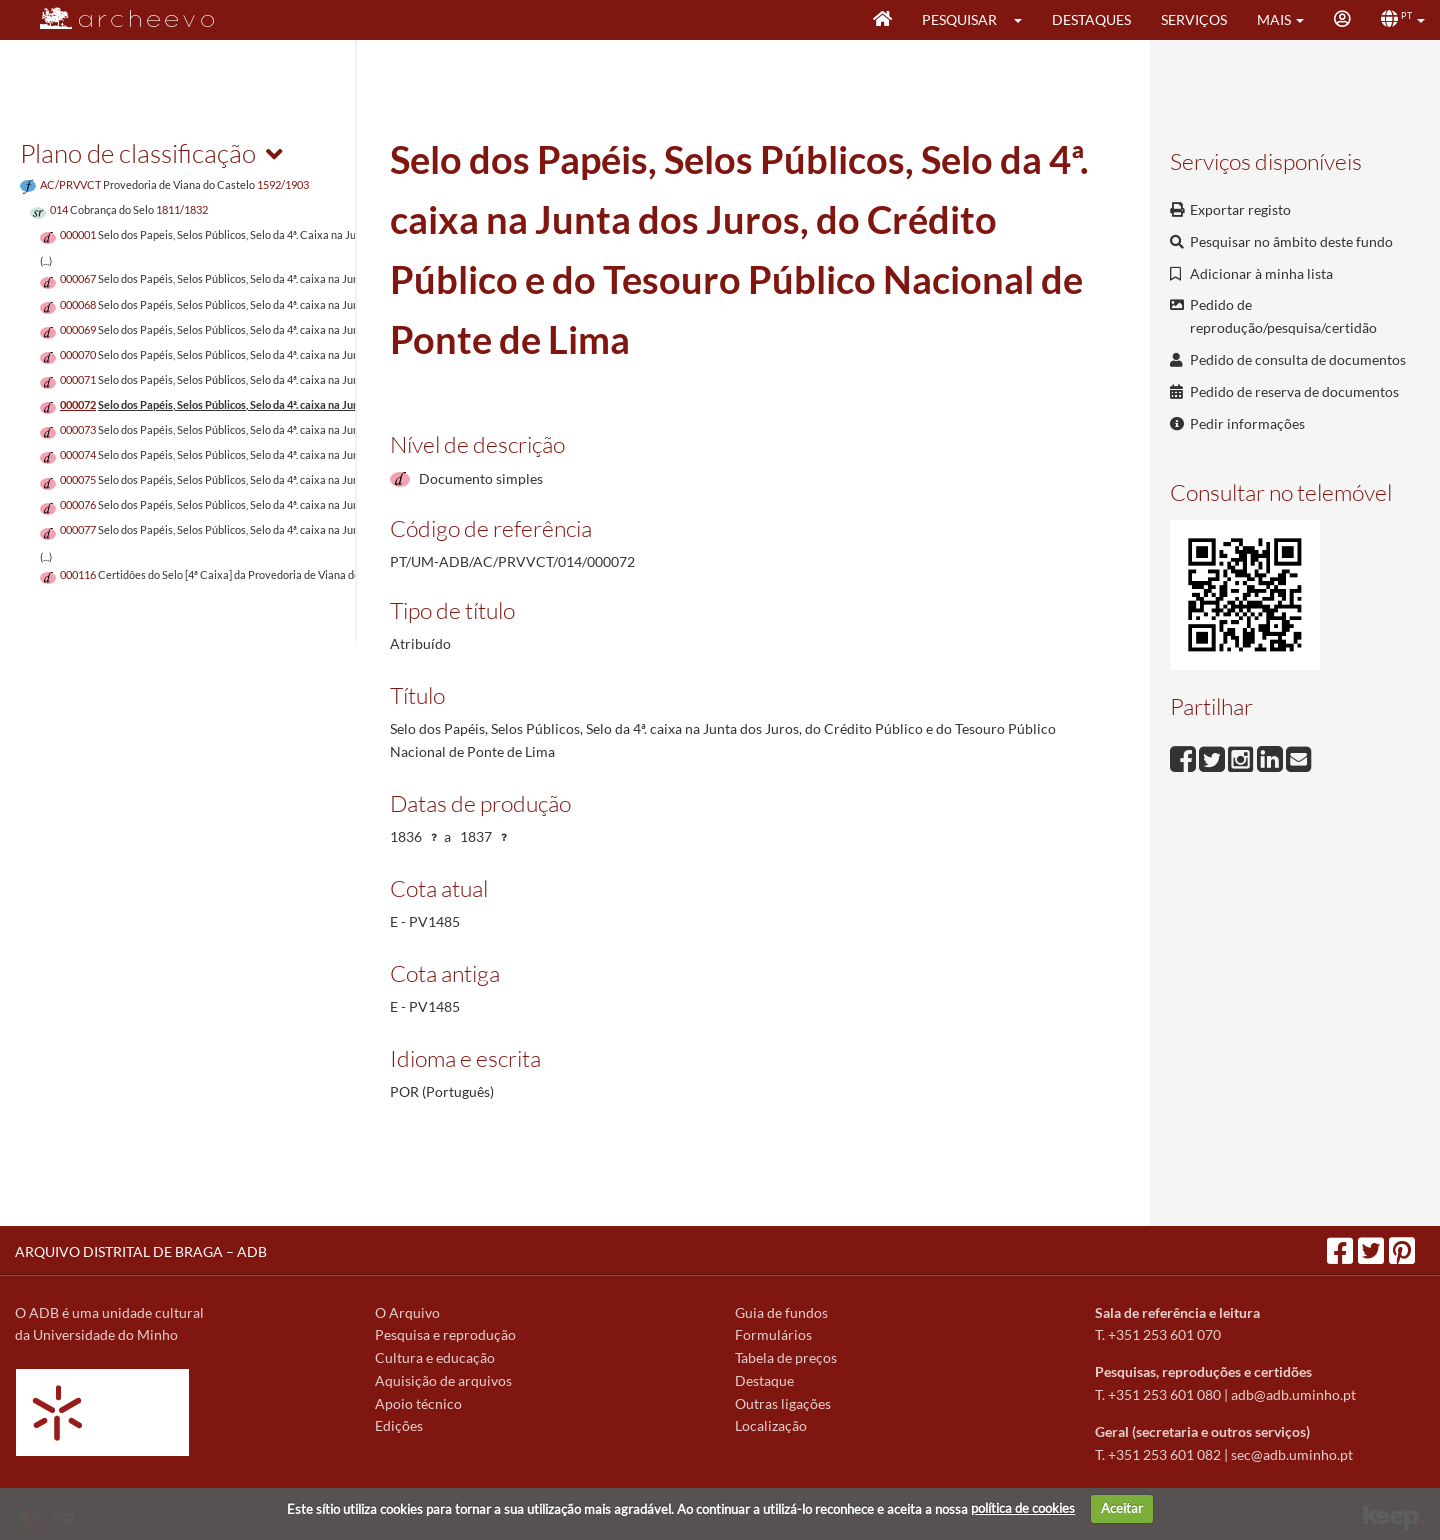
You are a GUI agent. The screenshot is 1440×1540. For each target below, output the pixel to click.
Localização (771, 1425)
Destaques (1091, 19)
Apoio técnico (418, 1403)
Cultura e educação (435, 1357)
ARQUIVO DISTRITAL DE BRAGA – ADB (141, 1251)
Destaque (764, 1380)
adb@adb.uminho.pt (1293, 1394)
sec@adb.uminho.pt (1292, 1454)
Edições (399, 1425)
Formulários (773, 1334)
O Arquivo (407, 1312)
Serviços (1194, 19)
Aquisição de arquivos (443, 1380)
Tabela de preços (786, 1357)
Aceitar (1122, 1508)
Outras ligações (783, 1403)
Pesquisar (959, 19)
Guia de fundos (781, 1312)
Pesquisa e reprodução (445, 1334)
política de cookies (1023, 1508)
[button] (1024, 20)
